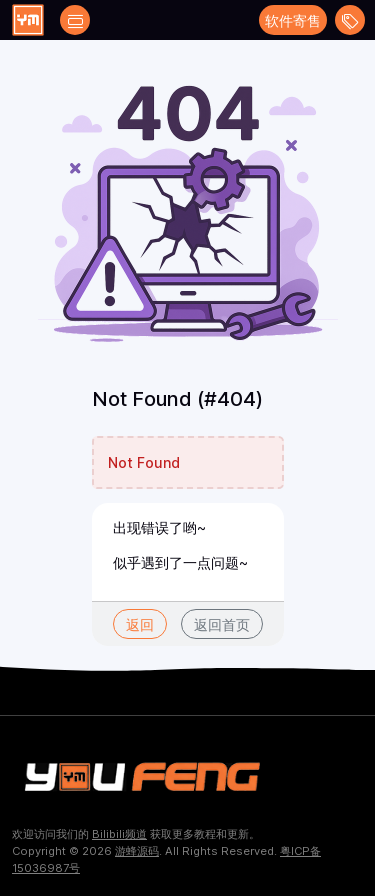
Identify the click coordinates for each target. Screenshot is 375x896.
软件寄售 (293, 20)
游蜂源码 (137, 851)
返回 (140, 624)
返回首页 (222, 624)
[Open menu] (350, 20)
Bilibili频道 (119, 834)
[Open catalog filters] (75, 20)
